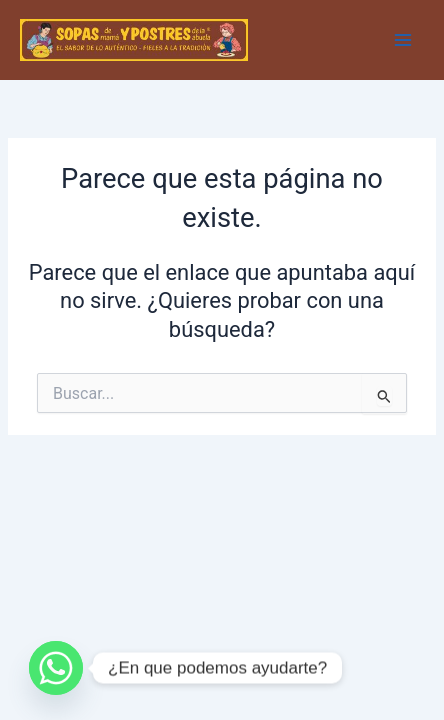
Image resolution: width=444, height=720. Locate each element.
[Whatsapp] (56, 668)
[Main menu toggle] (403, 40)
